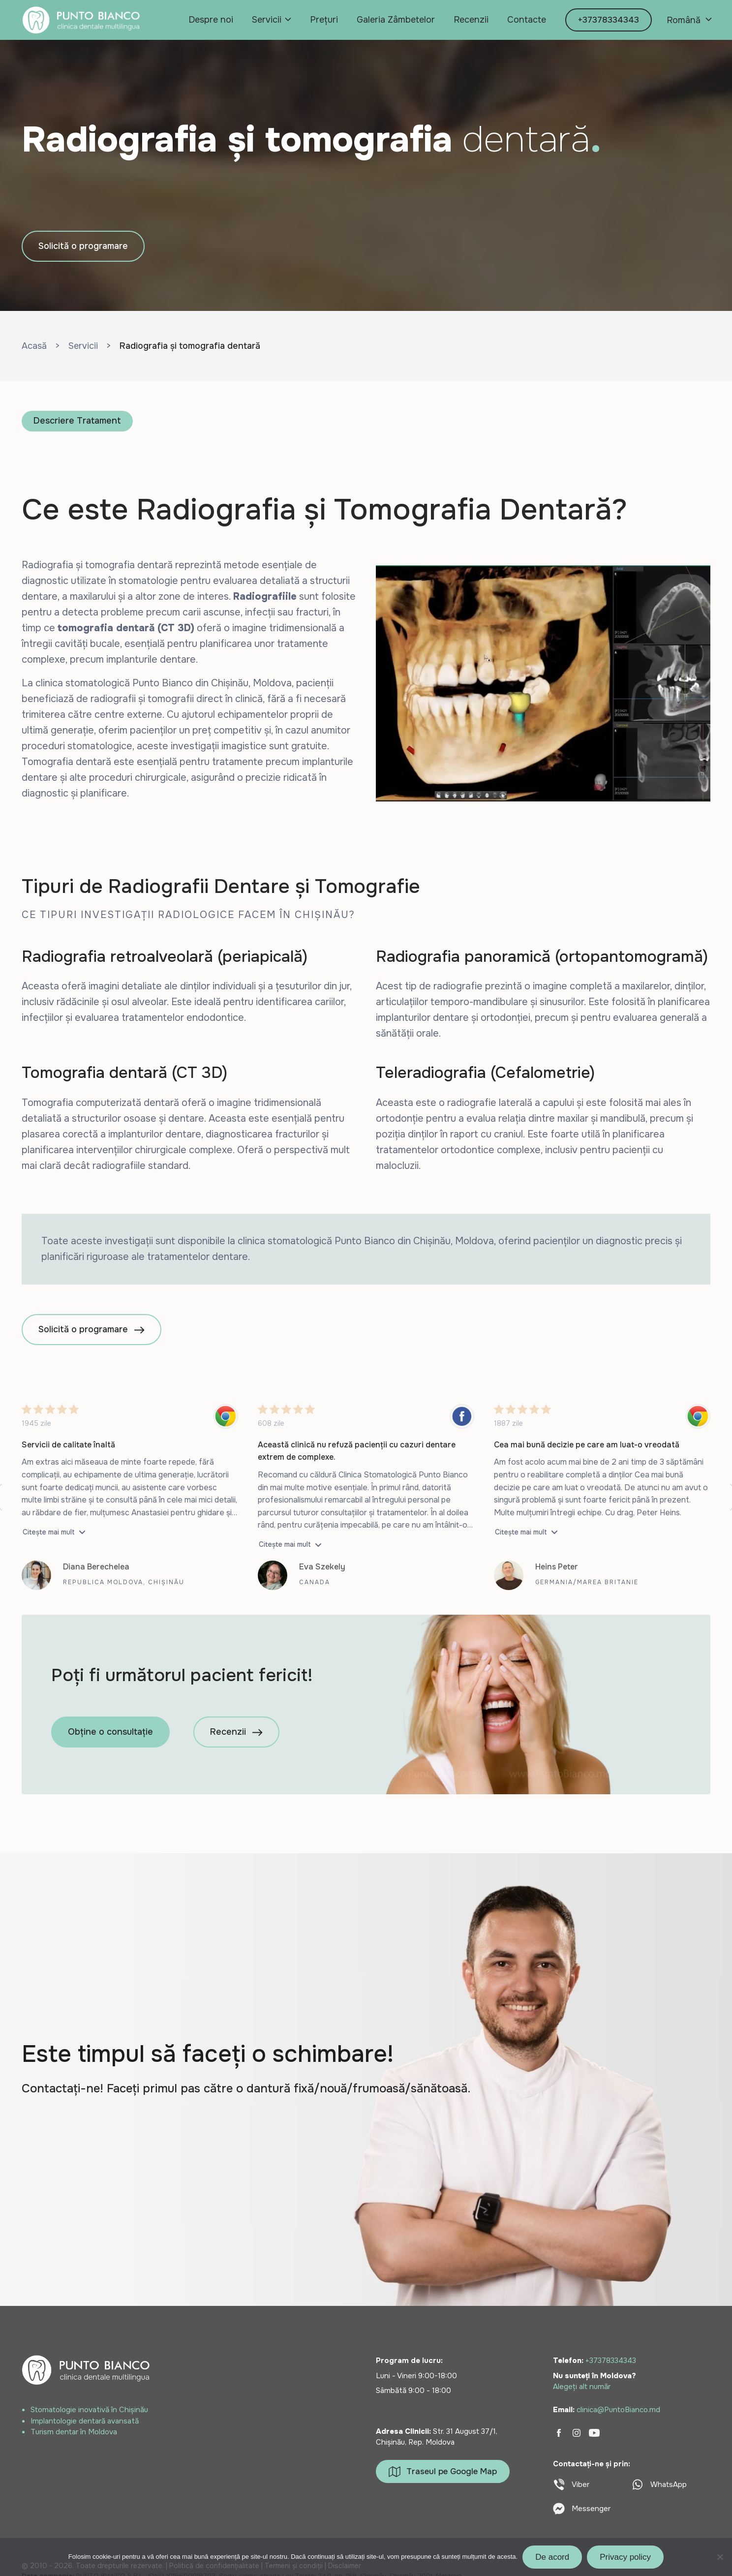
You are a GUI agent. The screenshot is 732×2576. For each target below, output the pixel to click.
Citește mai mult (49, 1532)
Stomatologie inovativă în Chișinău (89, 2410)
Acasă (34, 345)
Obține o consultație (110, 1731)
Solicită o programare (83, 246)
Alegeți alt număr (581, 2387)
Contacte (526, 19)
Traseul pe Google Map (443, 2471)
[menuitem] (688, 19)
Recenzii (471, 19)
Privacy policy (625, 2557)
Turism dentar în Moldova (73, 2432)
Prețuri (324, 19)
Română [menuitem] (684, 20)
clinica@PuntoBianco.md (618, 2410)
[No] (720, 2557)
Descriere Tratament (77, 420)
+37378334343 (608, 20)
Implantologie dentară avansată (84, 2421)
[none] (688, 19)
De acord (552, 2557)
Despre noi (210, 19)
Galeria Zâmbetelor (396, 19)
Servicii (266, 19)
